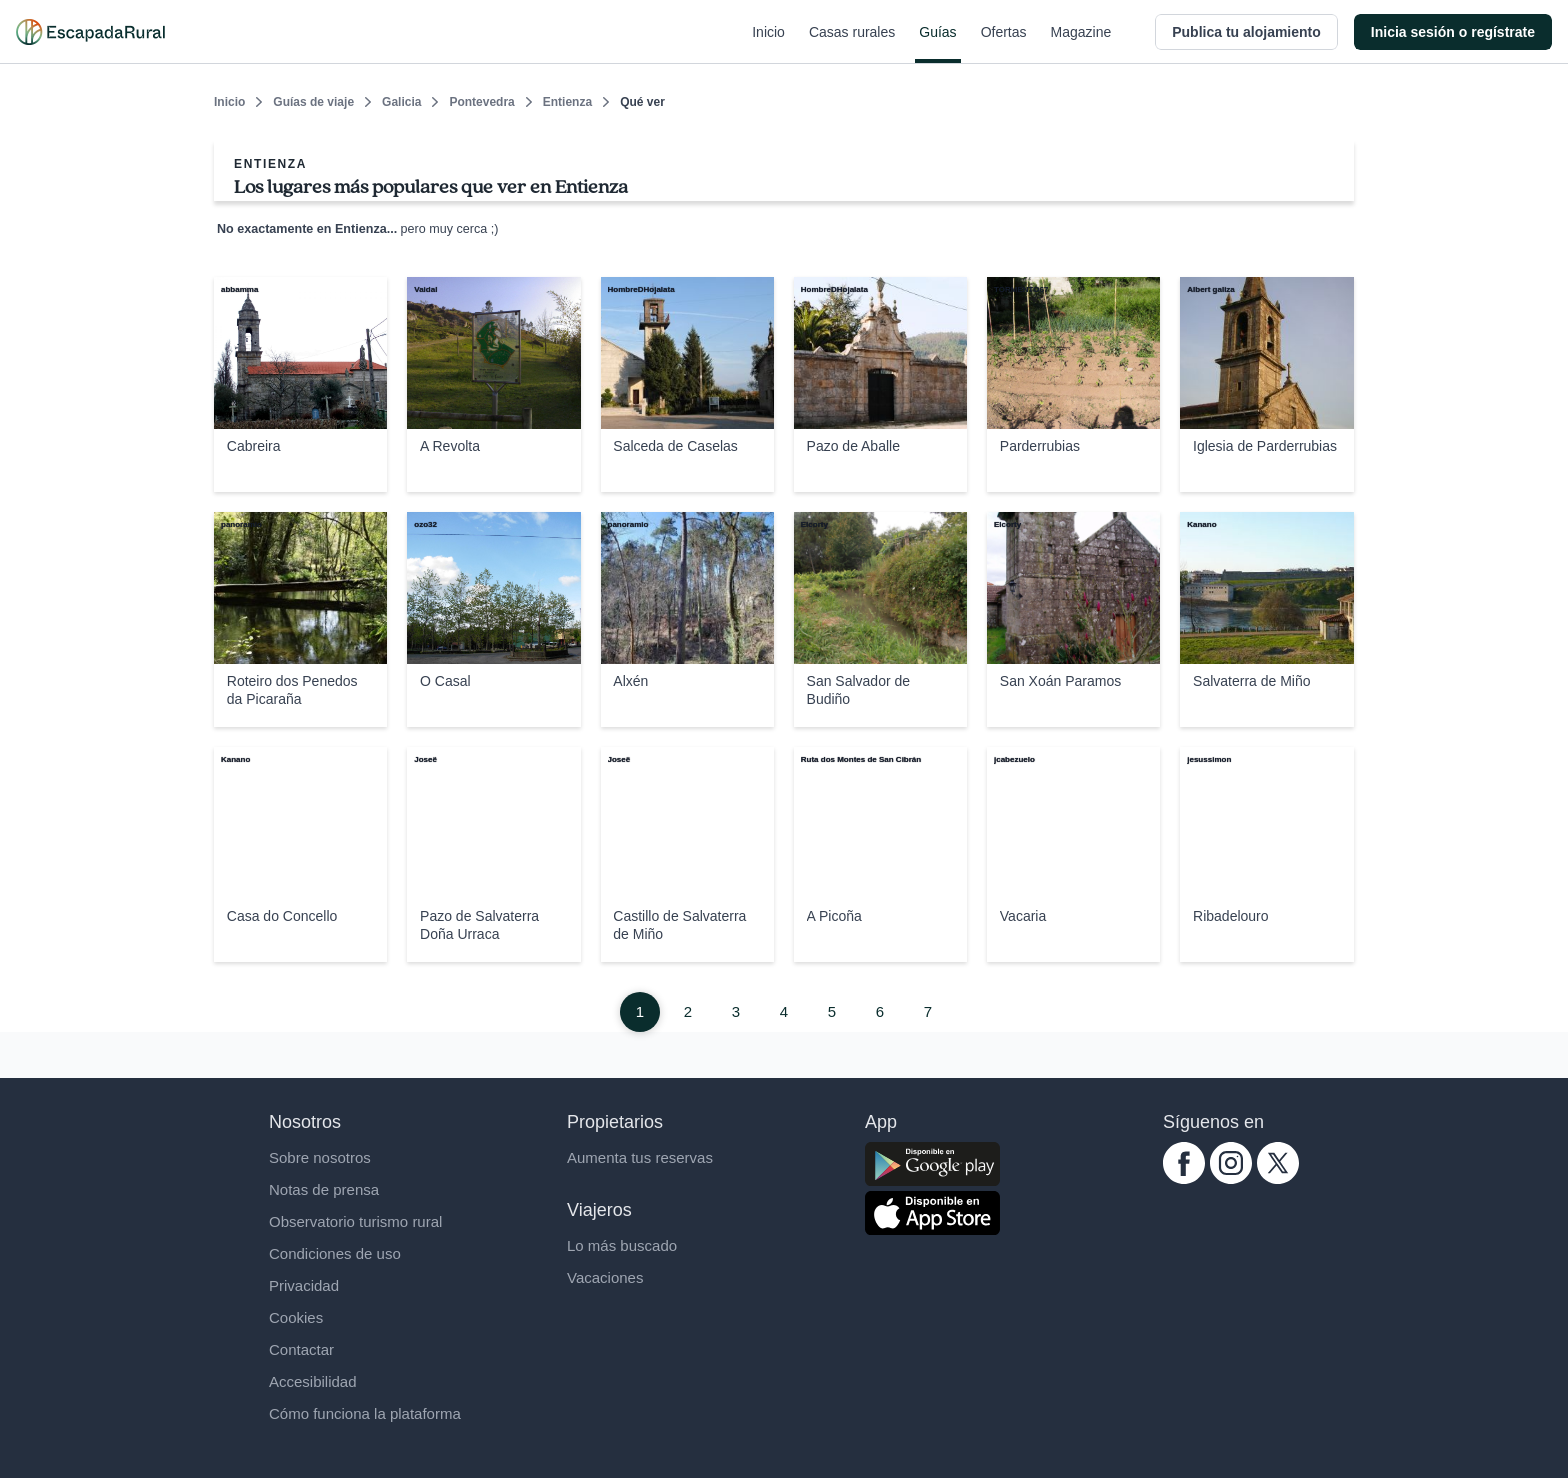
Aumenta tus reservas (640, 1157)
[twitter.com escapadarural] (1278, 1178)
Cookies (296, 1317)
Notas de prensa (324, 1189)
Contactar (301, 1349)
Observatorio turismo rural (355, 1221)
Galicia (401, 102)
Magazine (1081, 44)
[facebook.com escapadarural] (1184, 1178)
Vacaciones (605, 1277)
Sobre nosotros (320, 1157)
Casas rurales (852, 44)
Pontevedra (481, 102)
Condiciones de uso (335, 1253)
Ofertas (1004, 44)
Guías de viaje (313, 102)
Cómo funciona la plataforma (365, 1413)
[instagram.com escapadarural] (1231, 1178)
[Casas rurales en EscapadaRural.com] (90, 32)
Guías (937, 44)
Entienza (567, 102)
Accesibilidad (313, 1381)
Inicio (768, 44)
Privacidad (304, 1285)
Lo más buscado (622, 1245)
